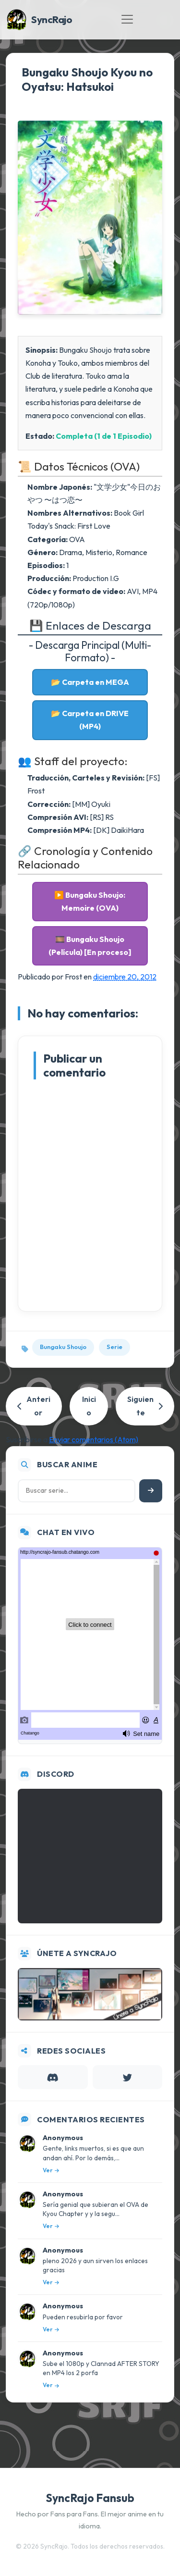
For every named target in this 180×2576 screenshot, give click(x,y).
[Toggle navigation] (127, 19)
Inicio (89, 1405)
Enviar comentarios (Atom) (93, 1439)
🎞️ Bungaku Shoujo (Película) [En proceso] (90, 945)
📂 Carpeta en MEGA (90, 682)
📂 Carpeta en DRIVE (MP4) (90, 719)
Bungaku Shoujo (63, 1346)
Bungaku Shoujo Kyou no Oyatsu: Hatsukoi (87, 79)
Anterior (33, 1405)
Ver (51, 2170)
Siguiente (145, 1405)
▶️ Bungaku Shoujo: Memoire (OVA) (89, 901)
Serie (114, 1346)
